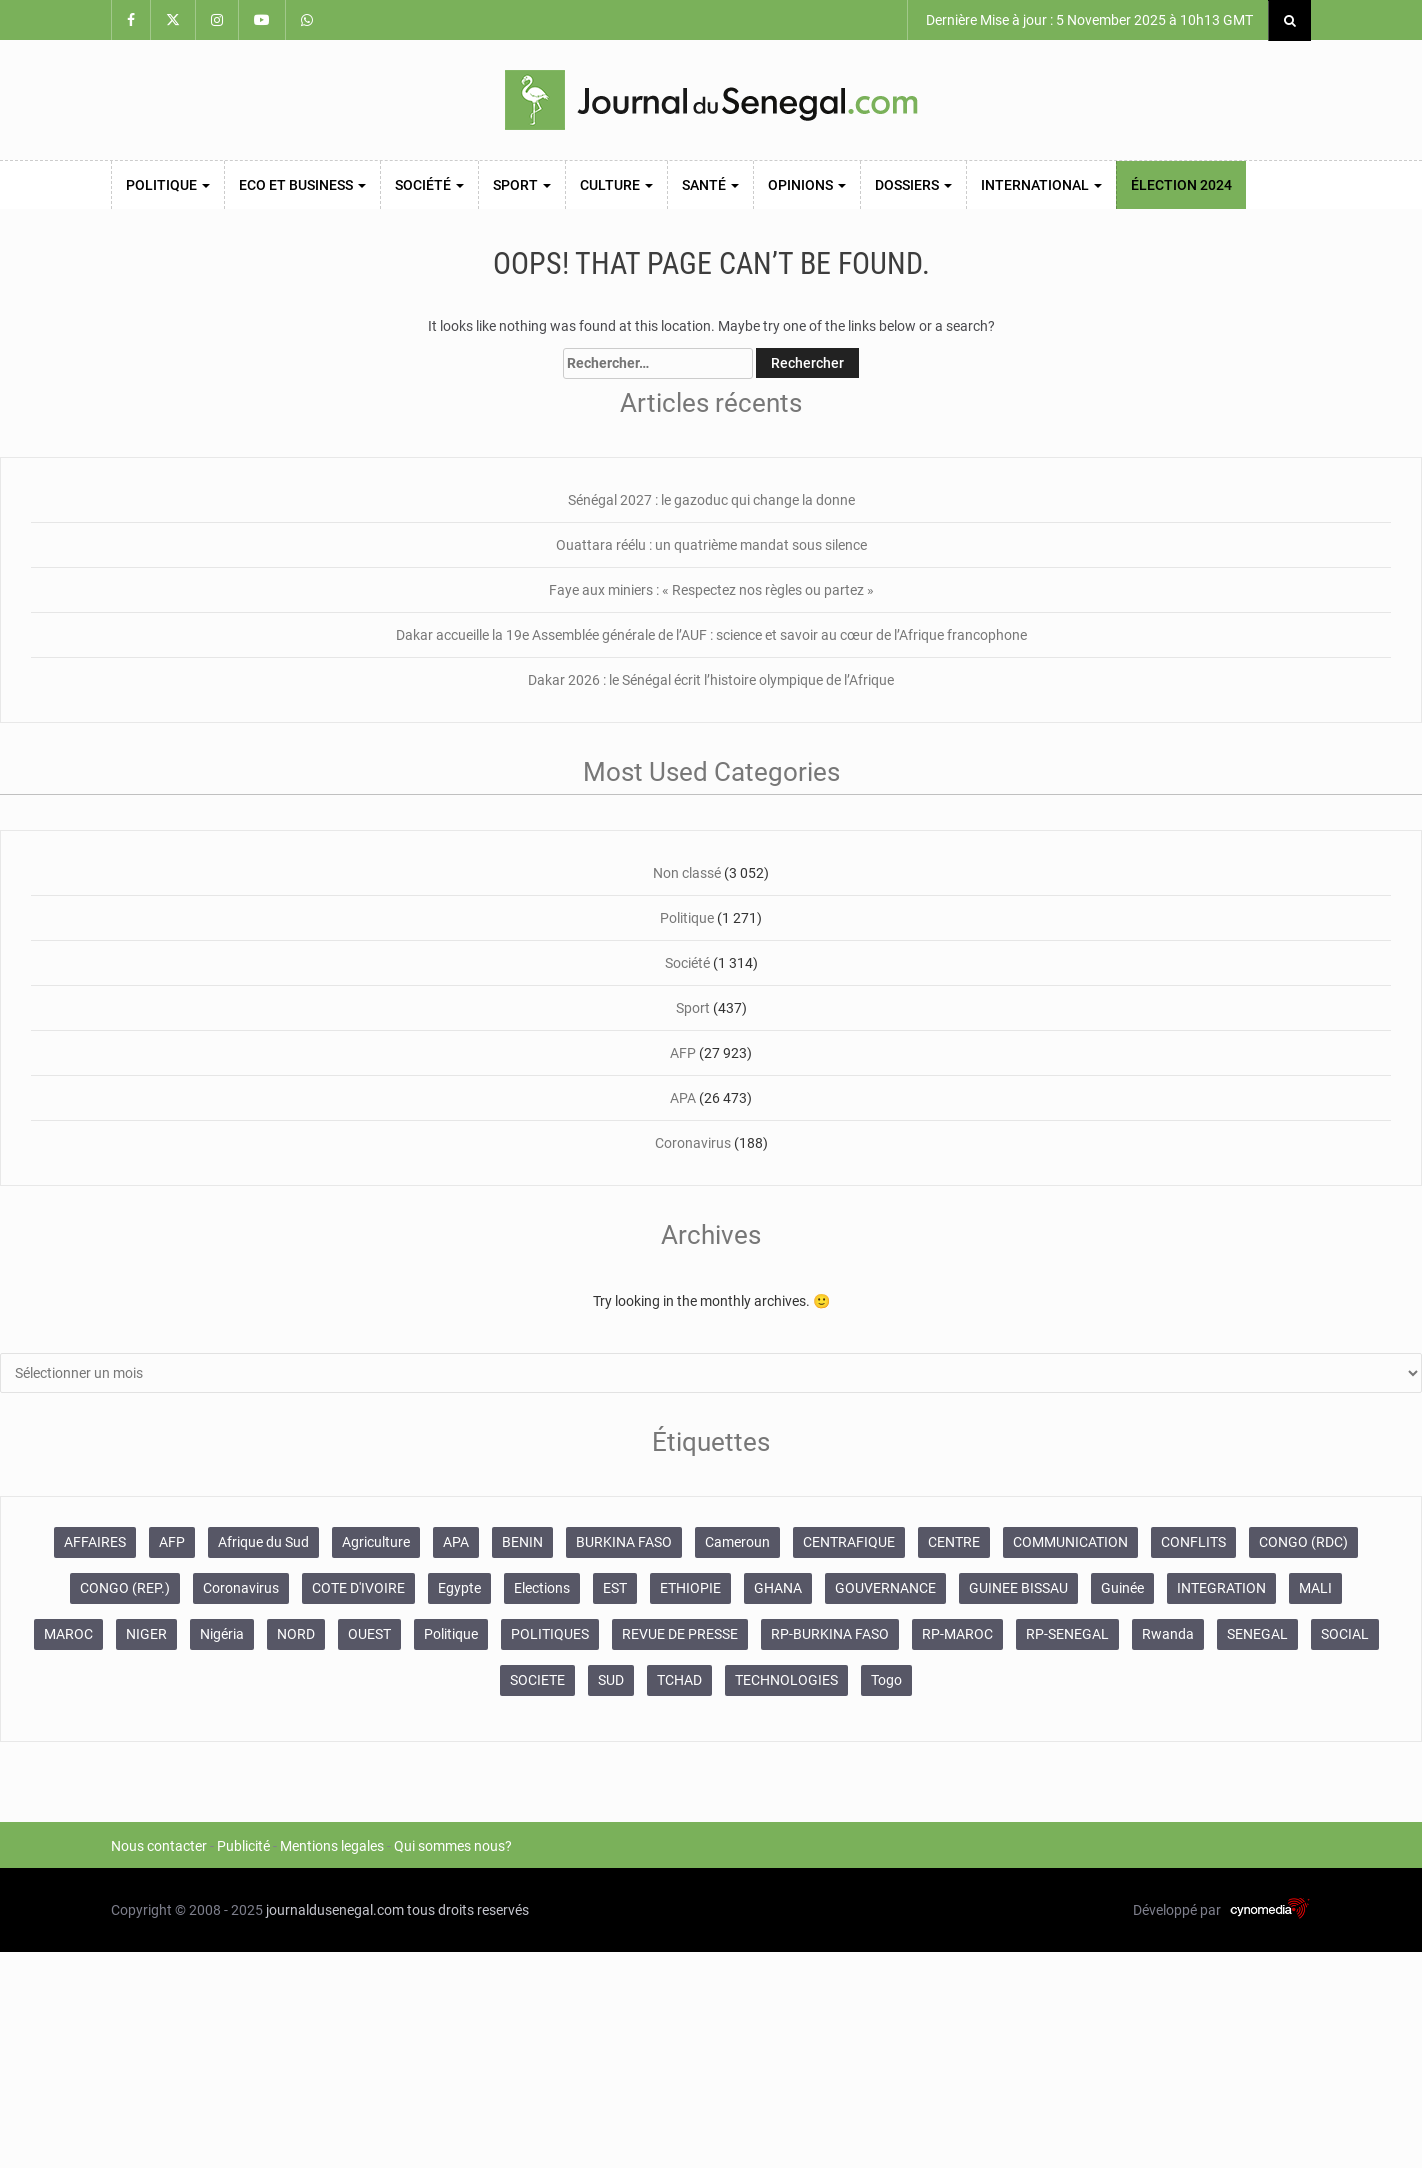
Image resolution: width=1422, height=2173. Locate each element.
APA (683, 1098)
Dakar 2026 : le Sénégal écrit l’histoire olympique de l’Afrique (711, 680)
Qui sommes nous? (453, 1846)
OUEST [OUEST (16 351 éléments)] (369, 1634)
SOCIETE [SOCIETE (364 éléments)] (537, 1680)
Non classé (687, 873)
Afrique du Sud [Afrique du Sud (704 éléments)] (263, 1542)
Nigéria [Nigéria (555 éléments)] (222, 1634)
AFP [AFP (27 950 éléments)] (172, 1542)
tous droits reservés (468, 1910)
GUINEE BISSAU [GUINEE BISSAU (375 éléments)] (1018, 1588)
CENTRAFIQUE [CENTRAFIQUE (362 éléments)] (849, 1542)
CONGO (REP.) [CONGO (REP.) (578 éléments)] (125, 1588)
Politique (168, 185)
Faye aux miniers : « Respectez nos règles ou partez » (711, 590)
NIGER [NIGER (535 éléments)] (146, 1634)
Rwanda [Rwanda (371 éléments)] (1168, 1634)
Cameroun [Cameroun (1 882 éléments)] (737, 1542)
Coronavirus (693, 1143)
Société (429, 185)
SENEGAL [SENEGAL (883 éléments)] (1257, 1634)
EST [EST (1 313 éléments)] (615, 1588)
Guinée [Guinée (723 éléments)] (1122, 1588)
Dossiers (913, 185)
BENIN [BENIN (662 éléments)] (522, 1542)
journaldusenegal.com (335, 1910)
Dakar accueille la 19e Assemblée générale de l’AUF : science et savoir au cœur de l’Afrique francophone (711, 635)
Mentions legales (332, 1846)
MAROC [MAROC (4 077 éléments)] (68, 1634)
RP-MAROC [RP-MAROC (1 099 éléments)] (957, 1634)
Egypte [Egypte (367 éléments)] (459, 1588)
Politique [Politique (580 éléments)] (451, 1634)
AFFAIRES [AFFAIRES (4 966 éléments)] (95, 1542)
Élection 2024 (1181, 185)
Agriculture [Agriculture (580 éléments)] (376, 1542)
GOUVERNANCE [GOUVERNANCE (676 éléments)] (885, 1588)
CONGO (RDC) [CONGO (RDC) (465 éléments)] (1303, 1542)
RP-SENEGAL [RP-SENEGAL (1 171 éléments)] (1067, 1634)
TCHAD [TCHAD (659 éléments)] (679, 1680)
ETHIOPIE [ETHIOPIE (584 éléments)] (690, 1588)
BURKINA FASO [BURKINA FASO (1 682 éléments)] (624, 1542)
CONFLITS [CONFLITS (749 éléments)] (1193, 1542)
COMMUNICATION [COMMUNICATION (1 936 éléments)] (1070, 1542)
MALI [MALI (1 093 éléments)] (1315, 1588)
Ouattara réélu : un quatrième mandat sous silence (711, 545)
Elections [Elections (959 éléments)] (542, 1588)
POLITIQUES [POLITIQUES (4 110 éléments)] (550, 1634)
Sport (522, 185)
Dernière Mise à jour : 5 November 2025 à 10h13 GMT (1088, 20)
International (1041, 185)
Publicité (243, 1846)
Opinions (807, 185)
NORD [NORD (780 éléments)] (296, 1634)
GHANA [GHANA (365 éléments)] (778, 1588)
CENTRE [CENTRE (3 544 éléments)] (954, 1542)
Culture (616, 185)
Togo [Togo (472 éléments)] (886, 1680)
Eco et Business (302, 185)
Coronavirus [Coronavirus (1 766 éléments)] (241, 1588)
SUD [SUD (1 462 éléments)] (611, 1680)
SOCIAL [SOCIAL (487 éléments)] (1345, 1634)
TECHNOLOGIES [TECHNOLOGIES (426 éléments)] (786, 1680)
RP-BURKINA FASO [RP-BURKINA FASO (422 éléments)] (830, 1634)
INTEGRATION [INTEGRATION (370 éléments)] (1221, 1588)
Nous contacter (159, 1846)
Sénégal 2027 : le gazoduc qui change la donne (711, 500)
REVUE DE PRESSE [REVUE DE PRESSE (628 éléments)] (680, 1634)
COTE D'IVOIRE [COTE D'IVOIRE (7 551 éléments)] (358, 1588)
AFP (683, 1053)
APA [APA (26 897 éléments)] (456, 1542)
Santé (710, 185)
